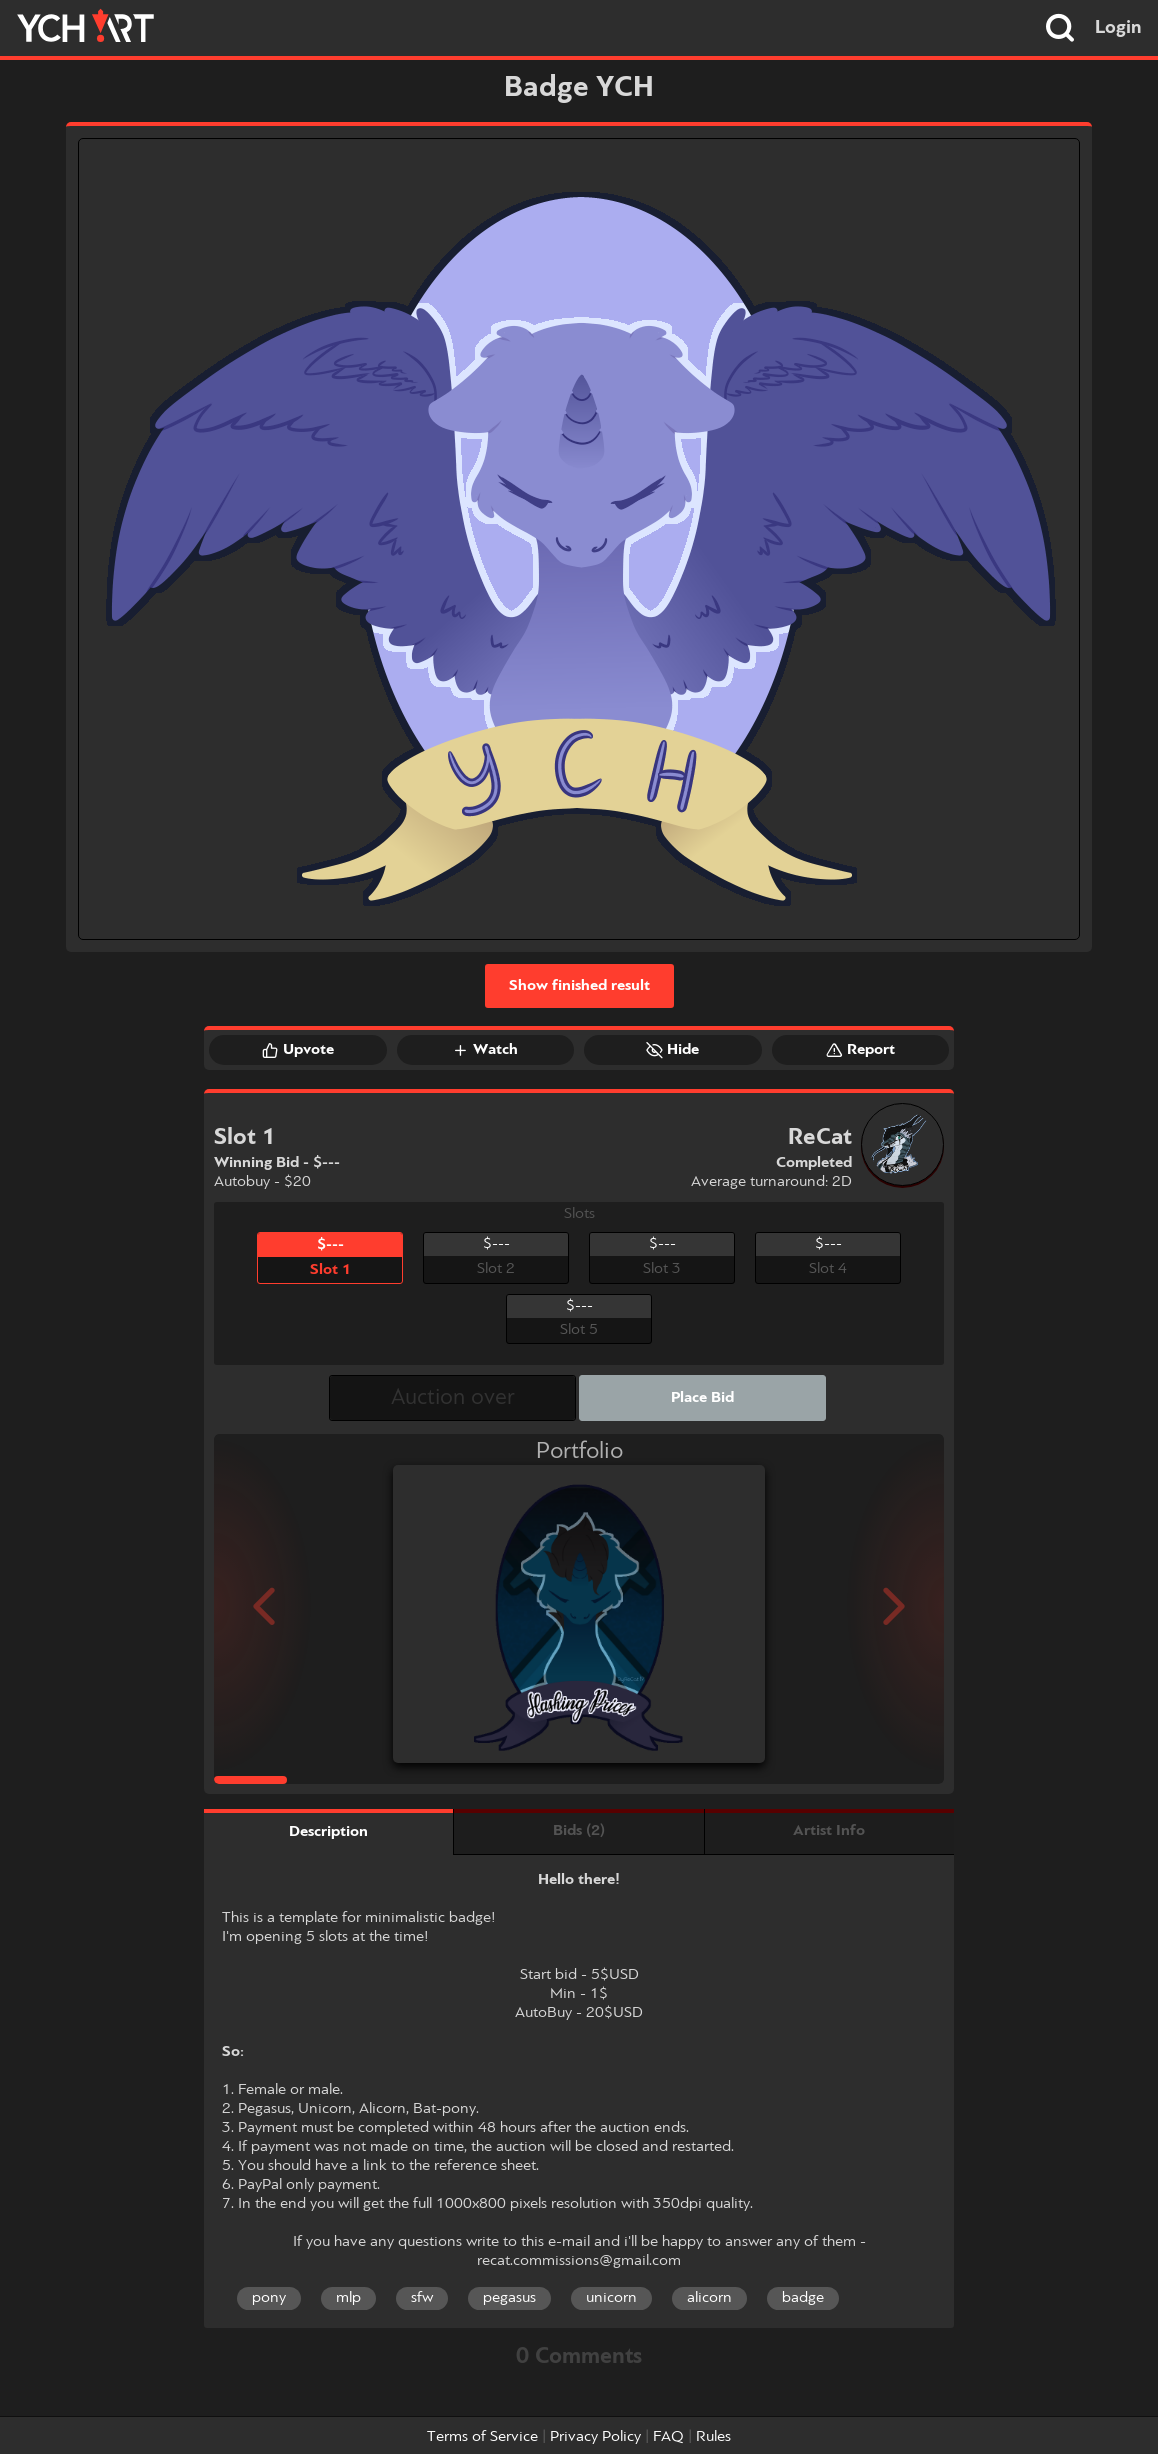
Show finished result (579, 986)
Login (1118, 28)
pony (269, 2298)
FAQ (668, 2437)
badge (803, 2298)
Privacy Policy (595, 2437)
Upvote (298, 1050)
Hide (672, 1050)
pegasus (509, 2298)
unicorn (611, 2298)
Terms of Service (482, 2437)
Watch (485, 1050)
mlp (348, 2298)
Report (860, 1050)
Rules (713, 2437)
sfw (422, 2298)
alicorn (709, 2298)
